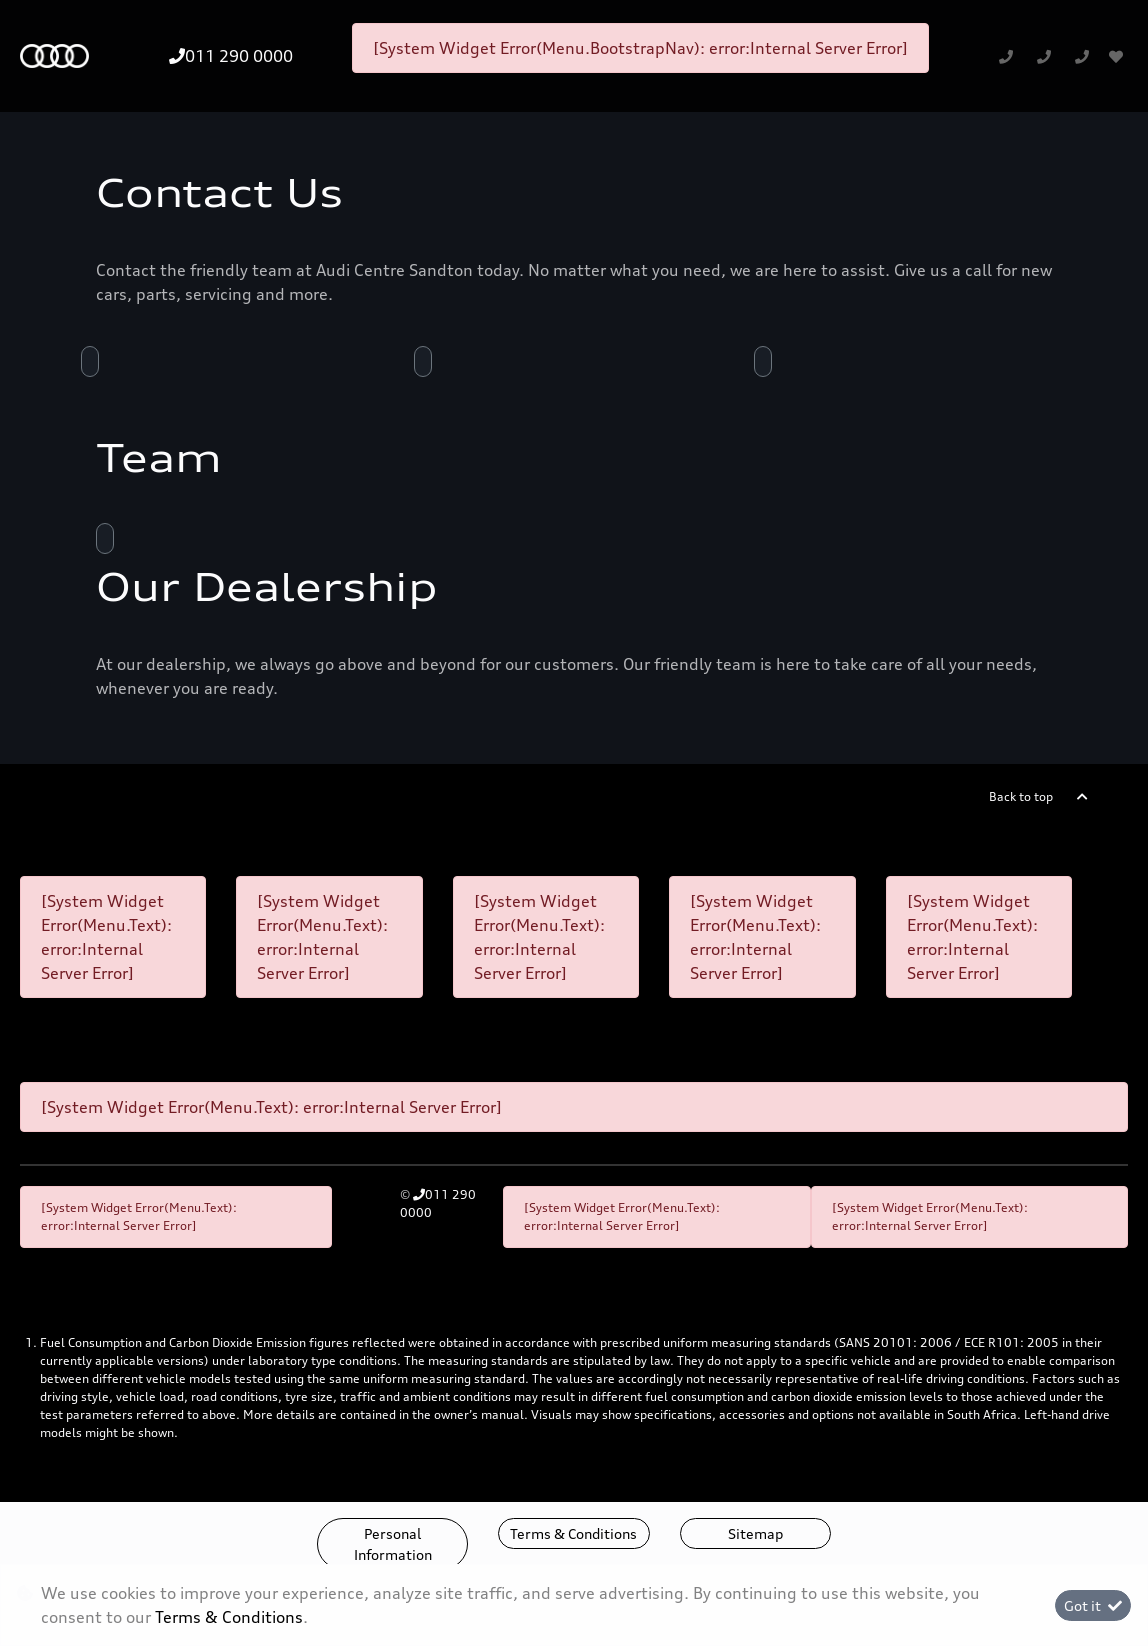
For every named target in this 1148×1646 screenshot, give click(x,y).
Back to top (1021, 796)
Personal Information (393, 1544)
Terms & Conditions (573, 1533)
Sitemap (755, 1533)
